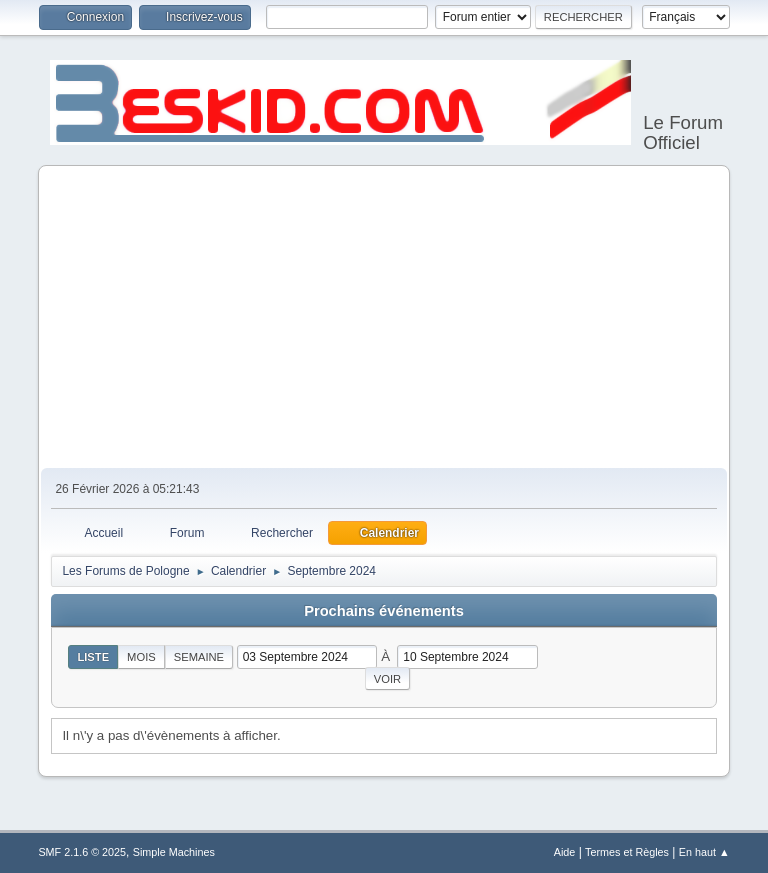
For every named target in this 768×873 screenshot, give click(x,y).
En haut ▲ (704, 852)
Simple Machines (174, 852)
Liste (93, 657)
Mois (141, 657)
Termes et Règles (627, 852)
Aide (565, 852)
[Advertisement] (384, 318)
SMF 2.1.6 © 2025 (82, 852)
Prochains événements (384, 611)
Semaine (199, 657)
